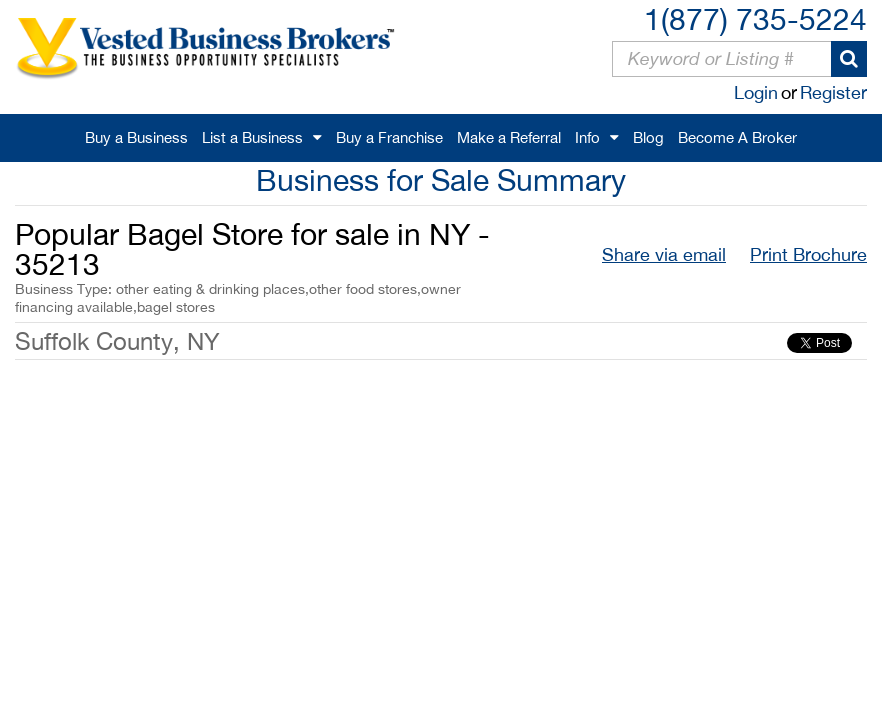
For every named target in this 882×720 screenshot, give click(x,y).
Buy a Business (136, 137)
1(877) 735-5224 (755, 18)
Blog (648, 137)
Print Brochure (808, 254)
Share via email (664, 254)
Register (833, 92)
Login (756, 92)
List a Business (252, 137)
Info (587, 137)
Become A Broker (737, 137)
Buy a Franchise (389, 137)
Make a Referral (509, 137)
